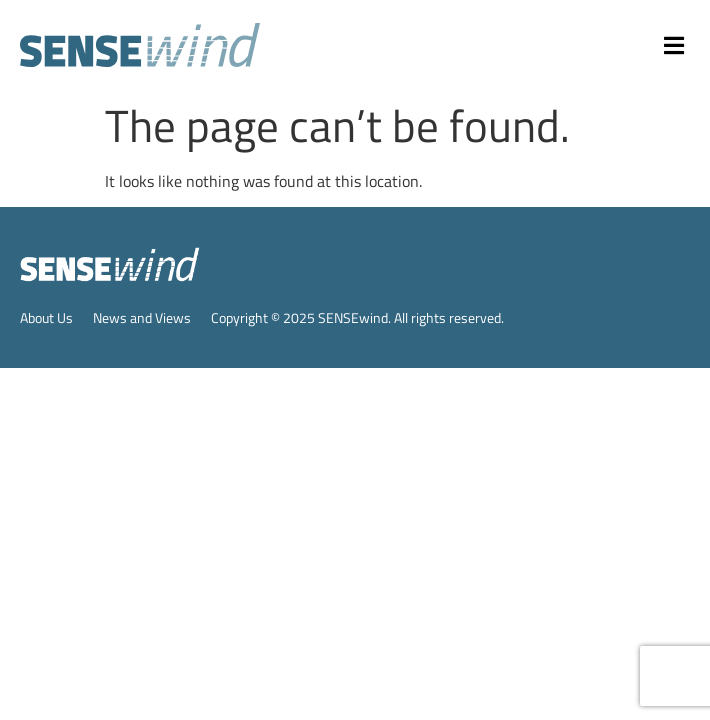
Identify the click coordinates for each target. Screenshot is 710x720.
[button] (675, 45)
